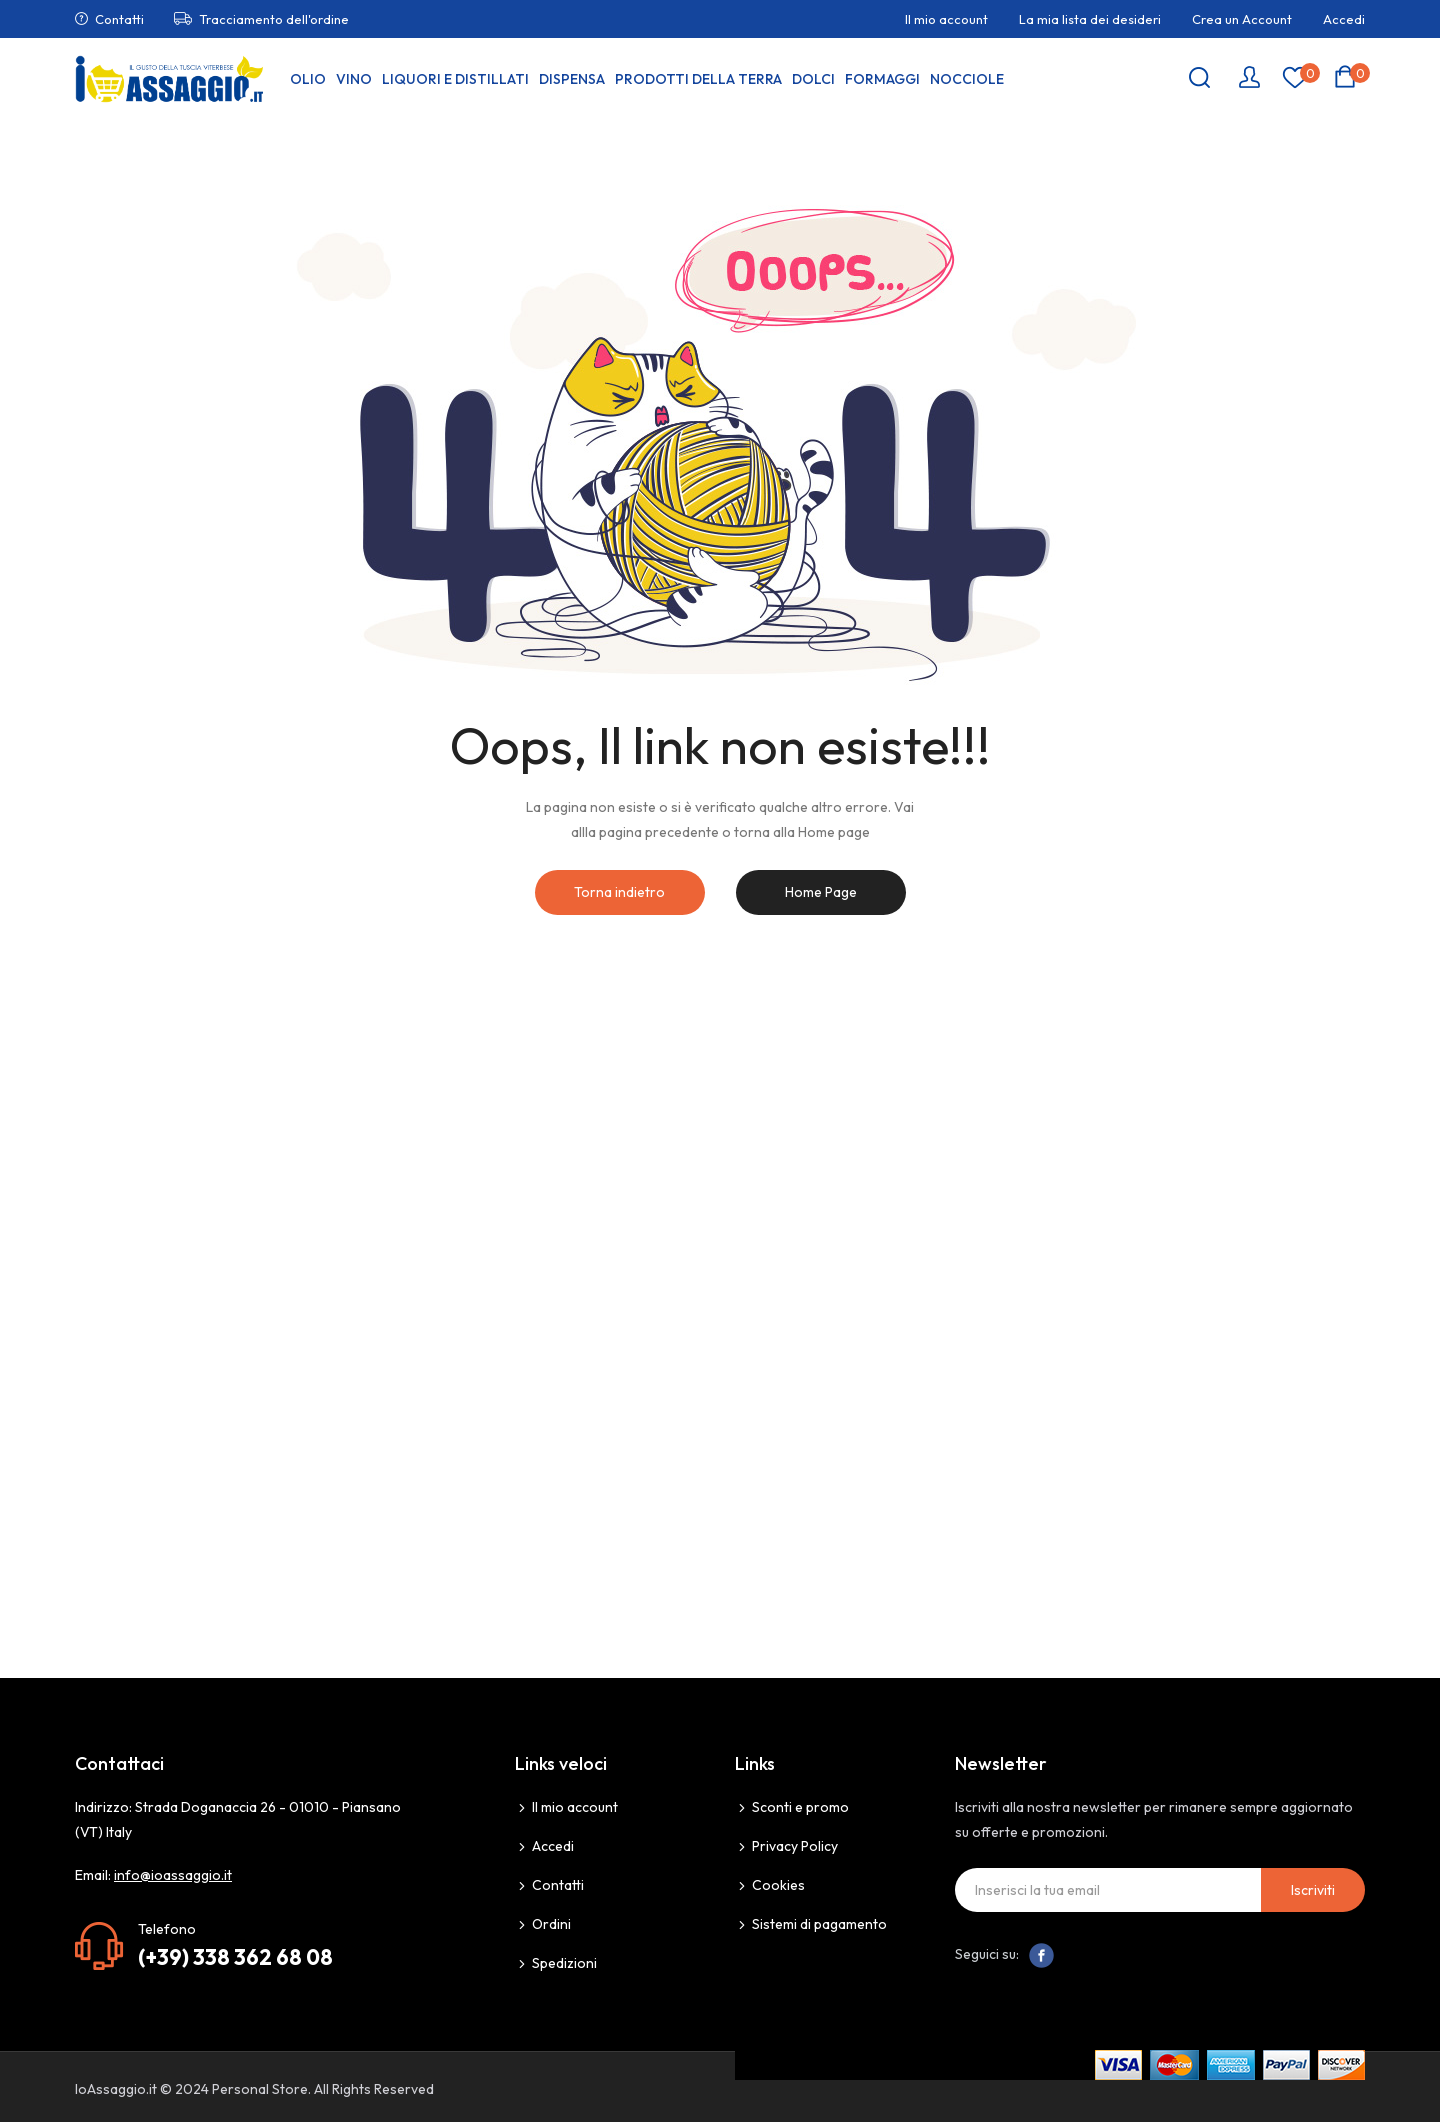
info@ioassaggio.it (173, 1875)
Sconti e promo (800, 1807)
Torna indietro (619, 892)
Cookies (778, 1885)
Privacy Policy (795, 1846)
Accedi (1344, 19)
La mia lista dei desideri (1090, 19)
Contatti (119, 19)
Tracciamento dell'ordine (274, 19)
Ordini (551, 1924)
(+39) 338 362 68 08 (235, 1957)
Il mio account (946, 19)
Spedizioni (564, 1963)
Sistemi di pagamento (819, 1924)
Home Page (821, 892)
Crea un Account (1242, 19)
